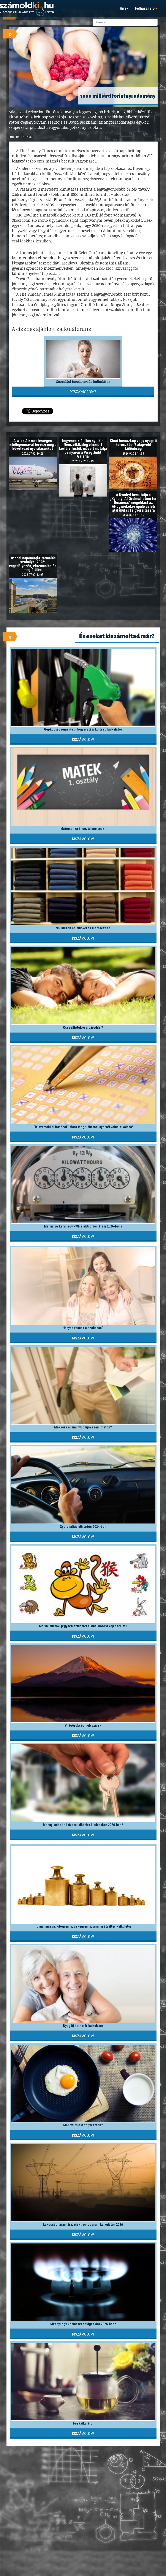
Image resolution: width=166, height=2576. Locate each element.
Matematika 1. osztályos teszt (83, 829)
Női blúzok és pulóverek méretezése (83, 928)
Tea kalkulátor (83, 2423)
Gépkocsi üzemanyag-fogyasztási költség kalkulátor (83, 729)
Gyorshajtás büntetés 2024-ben (83, 1527)
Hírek (124, 8)
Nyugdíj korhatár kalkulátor (83, 2026)
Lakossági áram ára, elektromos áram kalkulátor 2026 (83, 2225)
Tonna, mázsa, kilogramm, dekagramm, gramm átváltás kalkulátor (83, 1926)
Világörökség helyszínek (83, 1725)
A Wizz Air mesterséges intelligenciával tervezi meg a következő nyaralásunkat (33, 444)
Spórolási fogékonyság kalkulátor (83, 381)
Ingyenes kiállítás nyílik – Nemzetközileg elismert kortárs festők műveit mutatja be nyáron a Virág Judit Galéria (83, 448)
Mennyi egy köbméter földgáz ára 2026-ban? (83, 2324)
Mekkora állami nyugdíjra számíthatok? (83, 1427)
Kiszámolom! (83, 391)
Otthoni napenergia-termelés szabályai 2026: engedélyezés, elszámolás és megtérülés (32, 564)
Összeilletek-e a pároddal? (83, 1027)
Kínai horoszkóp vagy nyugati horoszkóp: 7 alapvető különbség (133, 444)
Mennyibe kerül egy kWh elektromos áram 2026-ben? (83, 1226)
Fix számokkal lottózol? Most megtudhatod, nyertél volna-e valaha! (83, 1127)
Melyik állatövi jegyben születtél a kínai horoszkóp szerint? (83, 1626)
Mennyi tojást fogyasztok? (83, 2125)
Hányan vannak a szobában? (83, 1328)
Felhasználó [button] (146, 8)
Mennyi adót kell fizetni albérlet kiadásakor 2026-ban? (83, 1825)
